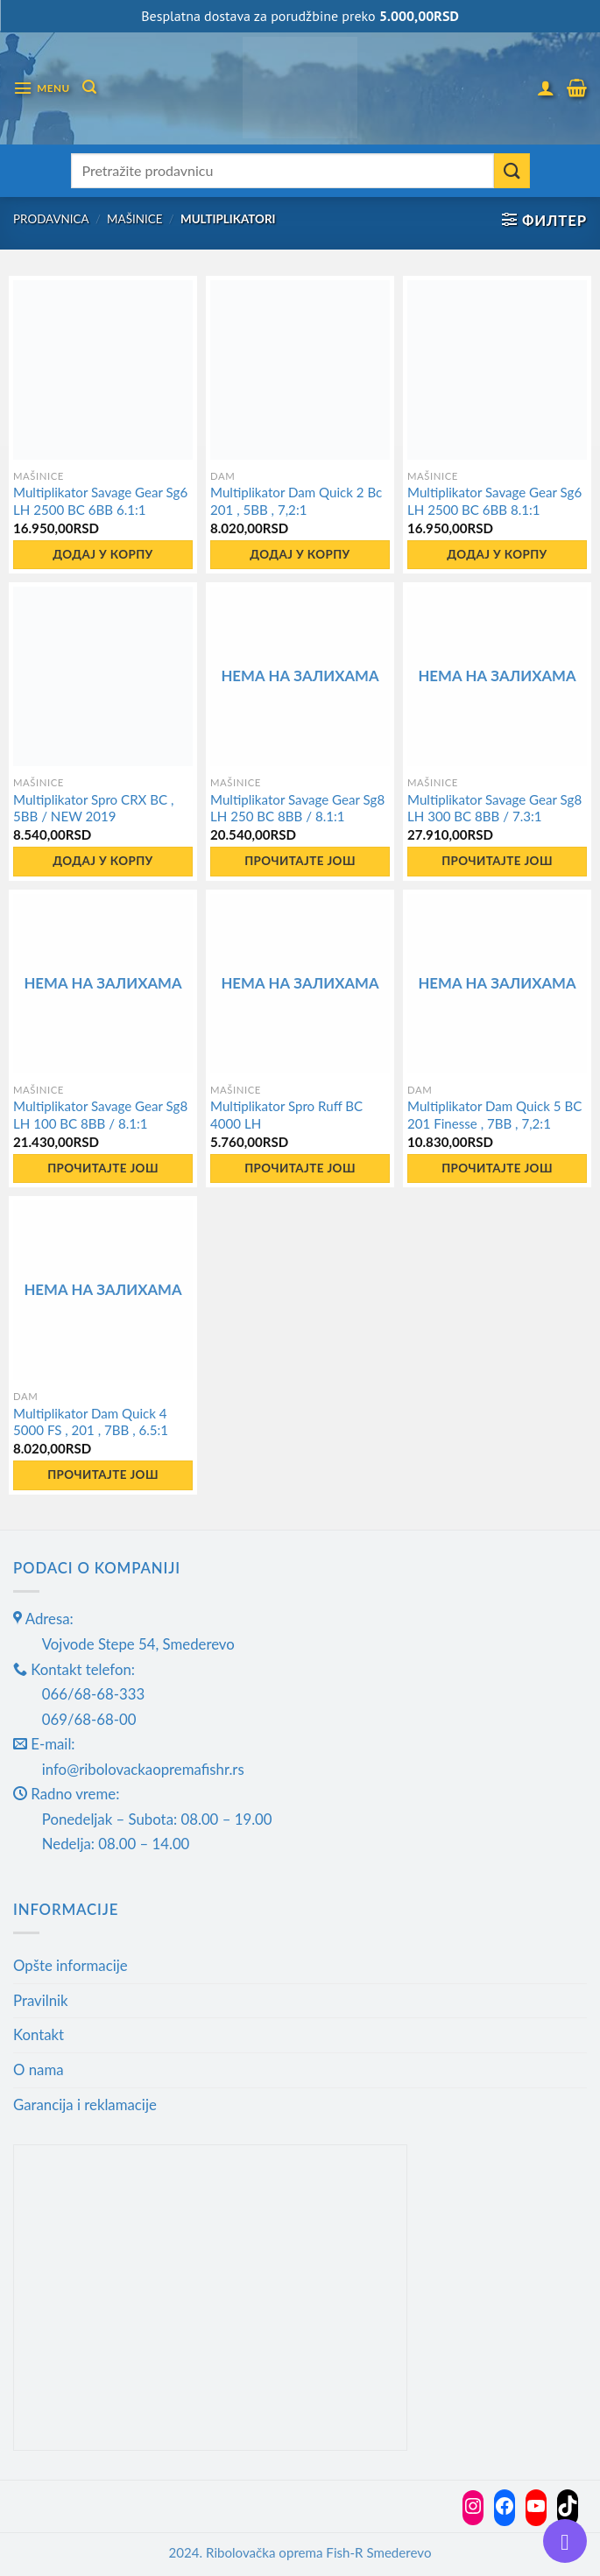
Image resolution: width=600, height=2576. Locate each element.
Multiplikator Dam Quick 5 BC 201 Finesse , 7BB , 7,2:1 (494, 1114)
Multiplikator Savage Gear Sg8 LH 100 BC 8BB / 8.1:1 (100, 1114)
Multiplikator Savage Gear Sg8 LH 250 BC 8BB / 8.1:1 (297, 808)
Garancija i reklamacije (85, 2104)
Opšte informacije (70, 1965)
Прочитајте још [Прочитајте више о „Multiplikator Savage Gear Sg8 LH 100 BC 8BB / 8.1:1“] (103, 1168)
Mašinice (134, 219)
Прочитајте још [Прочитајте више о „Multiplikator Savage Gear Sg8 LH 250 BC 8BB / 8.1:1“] (300, 861)
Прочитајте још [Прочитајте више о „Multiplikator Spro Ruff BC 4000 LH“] (300, 1168)
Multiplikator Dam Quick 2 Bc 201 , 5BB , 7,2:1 (296, 500)
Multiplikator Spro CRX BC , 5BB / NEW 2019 (93, 808)
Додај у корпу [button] (102, 554)
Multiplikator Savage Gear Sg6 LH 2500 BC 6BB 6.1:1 (100, 500)
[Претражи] (89, 87)
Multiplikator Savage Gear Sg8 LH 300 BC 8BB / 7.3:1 (494, 808)
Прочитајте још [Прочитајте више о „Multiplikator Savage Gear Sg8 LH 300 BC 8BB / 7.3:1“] (497, 861)
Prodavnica (51, 219)
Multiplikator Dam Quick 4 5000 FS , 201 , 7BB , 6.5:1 (90, 1422)
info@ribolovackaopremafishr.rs (143, 1769)
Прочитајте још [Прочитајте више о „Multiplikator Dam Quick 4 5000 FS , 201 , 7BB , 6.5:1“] (103, 1474)
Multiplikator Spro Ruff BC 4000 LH (286, 1114)
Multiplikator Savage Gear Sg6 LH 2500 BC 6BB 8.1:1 (494, 500)
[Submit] (511, 170)
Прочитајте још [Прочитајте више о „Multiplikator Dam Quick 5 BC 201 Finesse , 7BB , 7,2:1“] (497, 1168)
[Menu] (41, 88)
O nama (38, 2069)
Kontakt (38, 2034)
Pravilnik (40, 2000)
